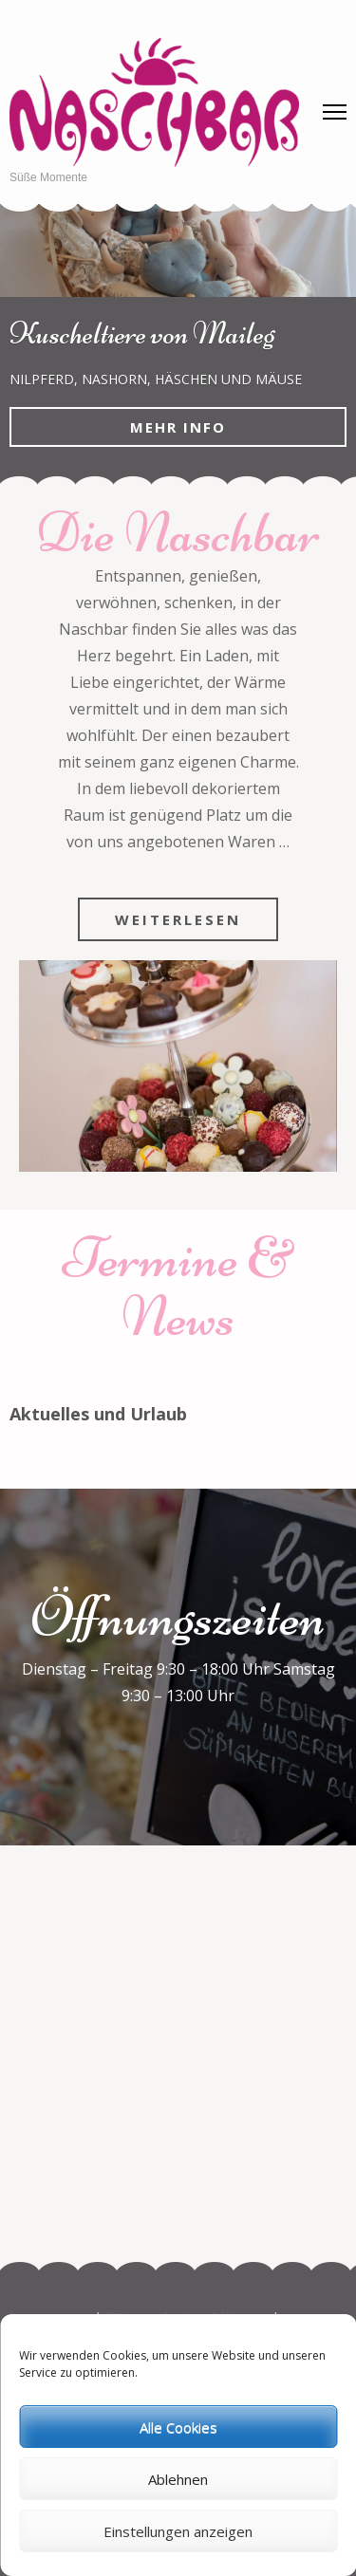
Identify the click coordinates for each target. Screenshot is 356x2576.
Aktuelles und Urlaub (98, 1413)
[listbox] (178, 344)
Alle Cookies (178, 2427)
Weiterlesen (178, 919)
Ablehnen (178, 2479)
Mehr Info (178, 426)
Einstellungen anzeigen (178, 2531)
